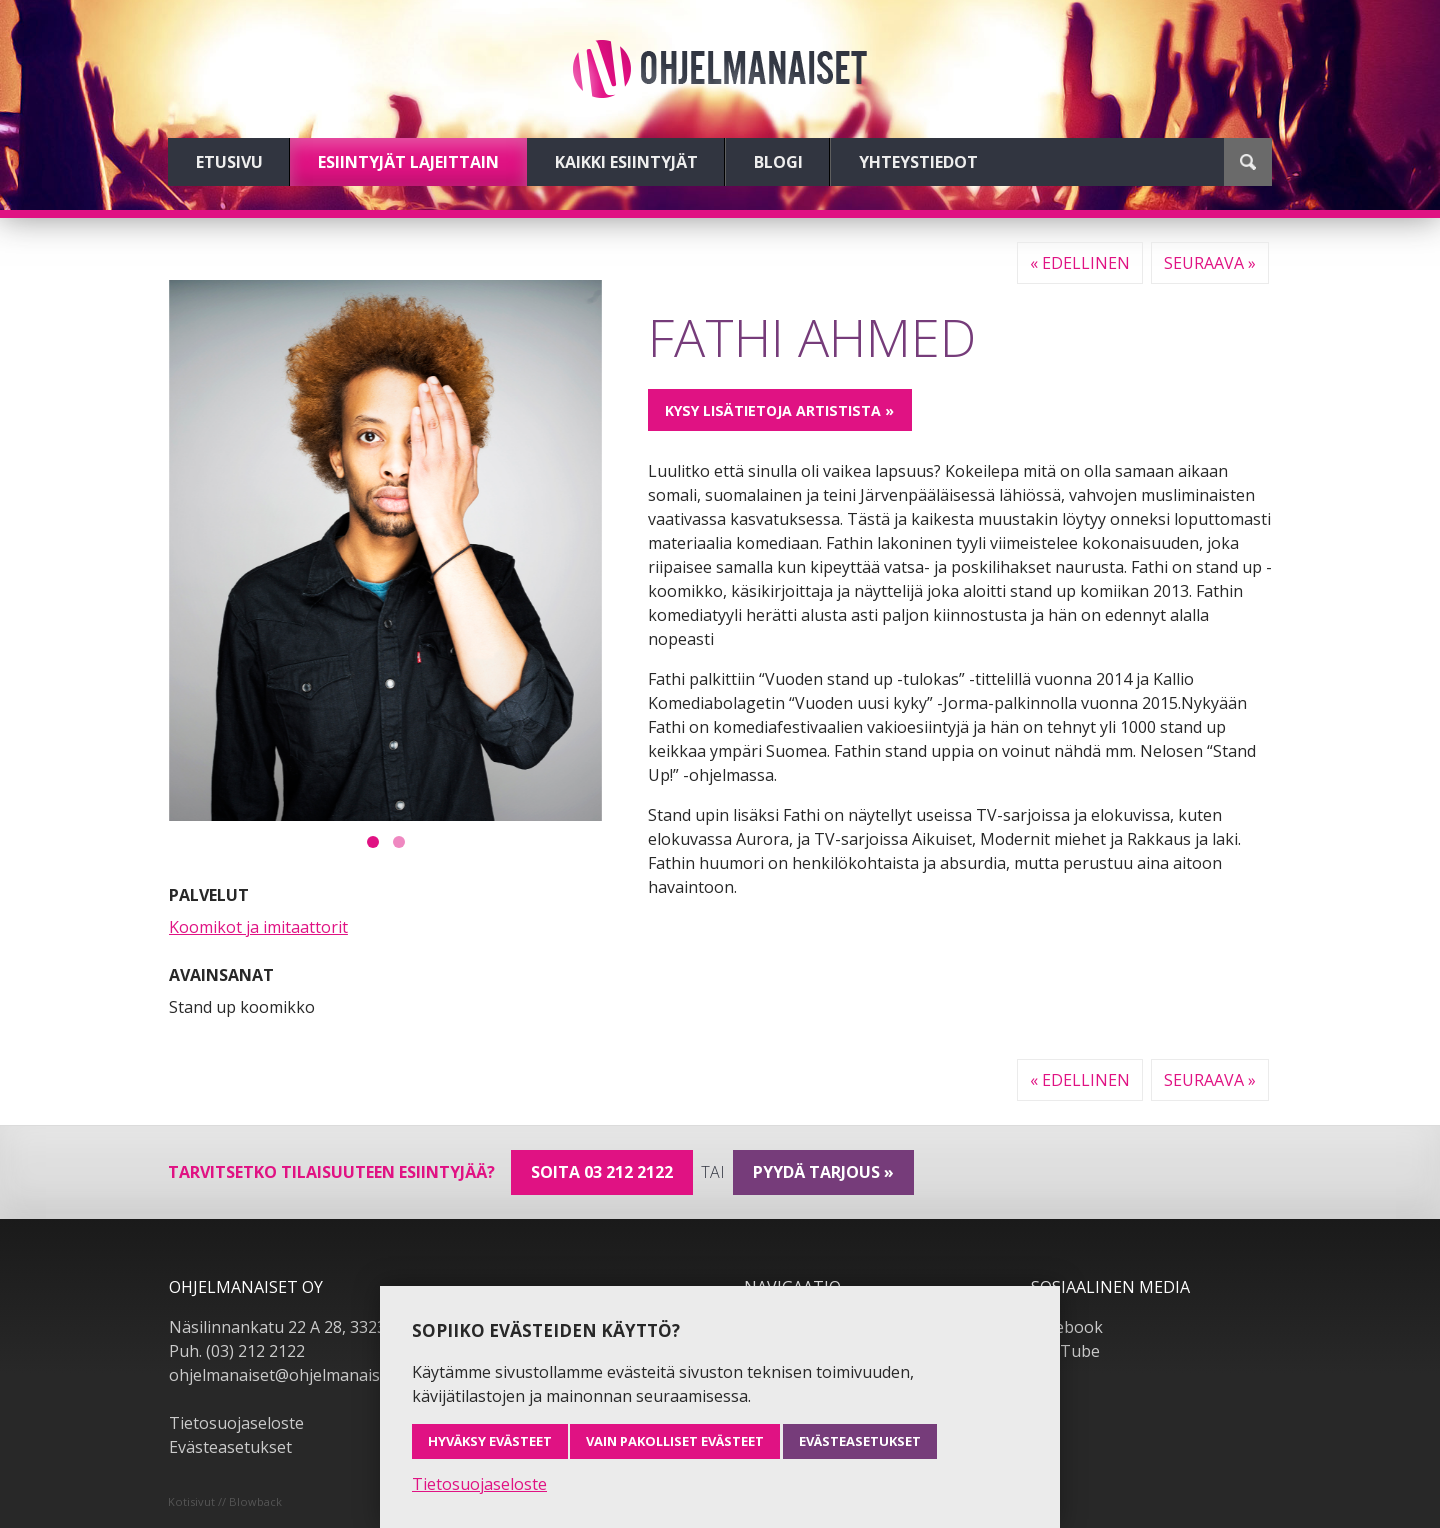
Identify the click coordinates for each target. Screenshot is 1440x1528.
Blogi (778, 162)
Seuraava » (1210, 263)
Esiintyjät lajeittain (408, 162)
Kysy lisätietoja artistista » (779, 410)
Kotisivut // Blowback (225, 1501)
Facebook (1067, 1327)
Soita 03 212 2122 (602, 1172)
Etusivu (229, 162)
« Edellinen (1080, 263)
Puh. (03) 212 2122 (237, 1351)
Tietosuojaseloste (236, 1423)
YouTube (1065, 1351)
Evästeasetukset (230, 1447)
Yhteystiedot (918, 162)
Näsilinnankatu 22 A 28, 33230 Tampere (318, 1327)
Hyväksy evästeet (490, 1441)
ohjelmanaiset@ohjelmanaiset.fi (288, 1375)
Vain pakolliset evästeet (675, 1441)
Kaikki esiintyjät (626, 162)
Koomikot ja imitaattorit (258, 927)
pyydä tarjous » (823, 1172)
